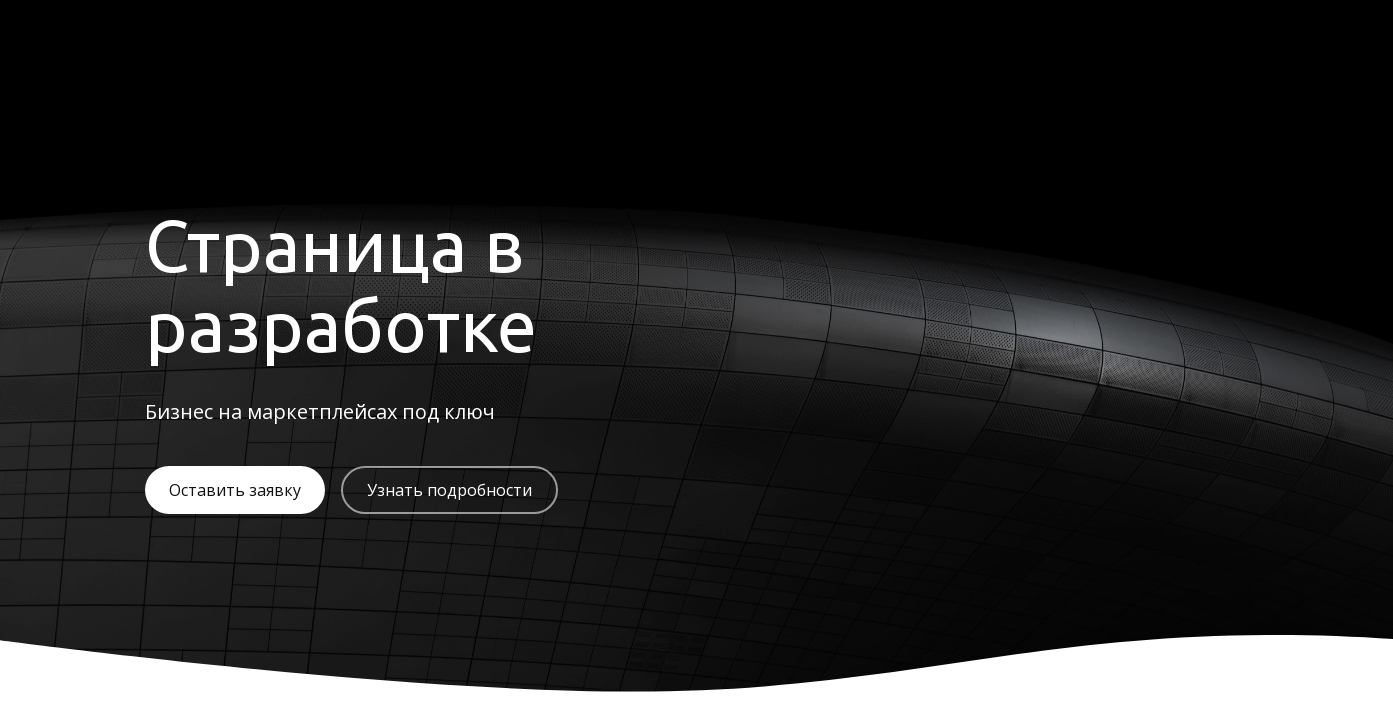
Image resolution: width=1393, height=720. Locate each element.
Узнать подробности (449, 490)
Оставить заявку (235, 490)
